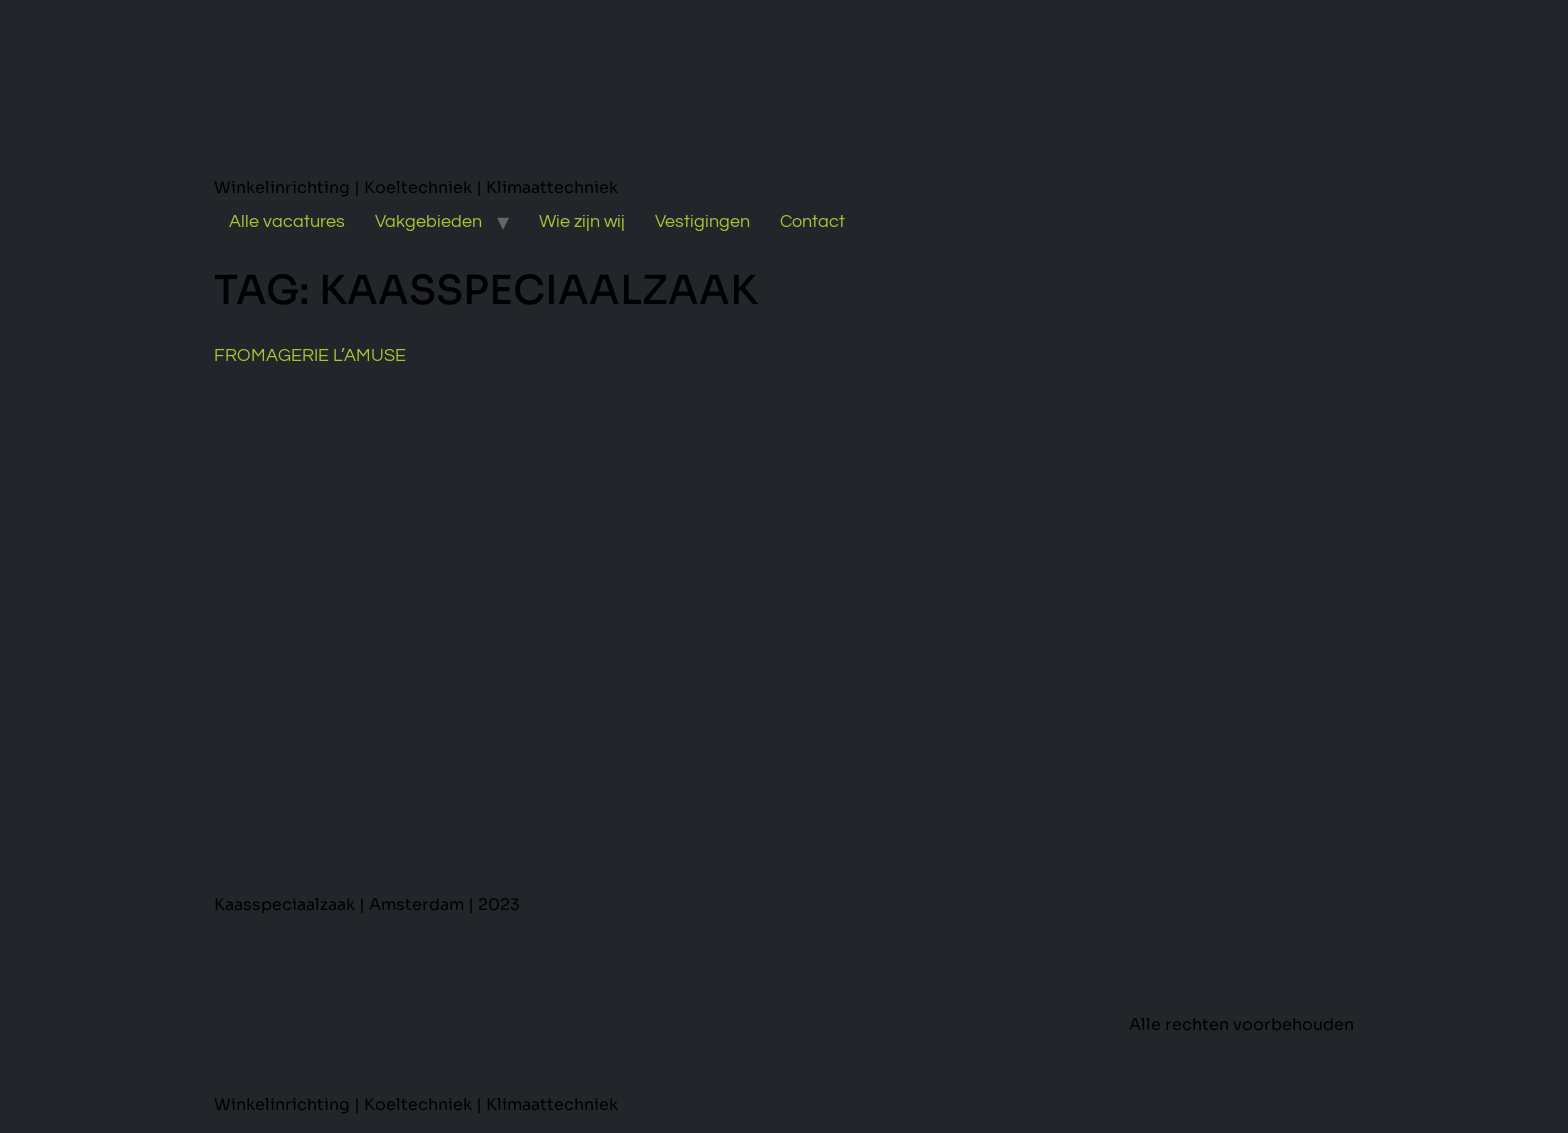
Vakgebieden (428, 221)
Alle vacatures (287, 221)
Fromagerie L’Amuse (310, 355)
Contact (812, 221)
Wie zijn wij (582, 221)
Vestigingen (702, 221)
